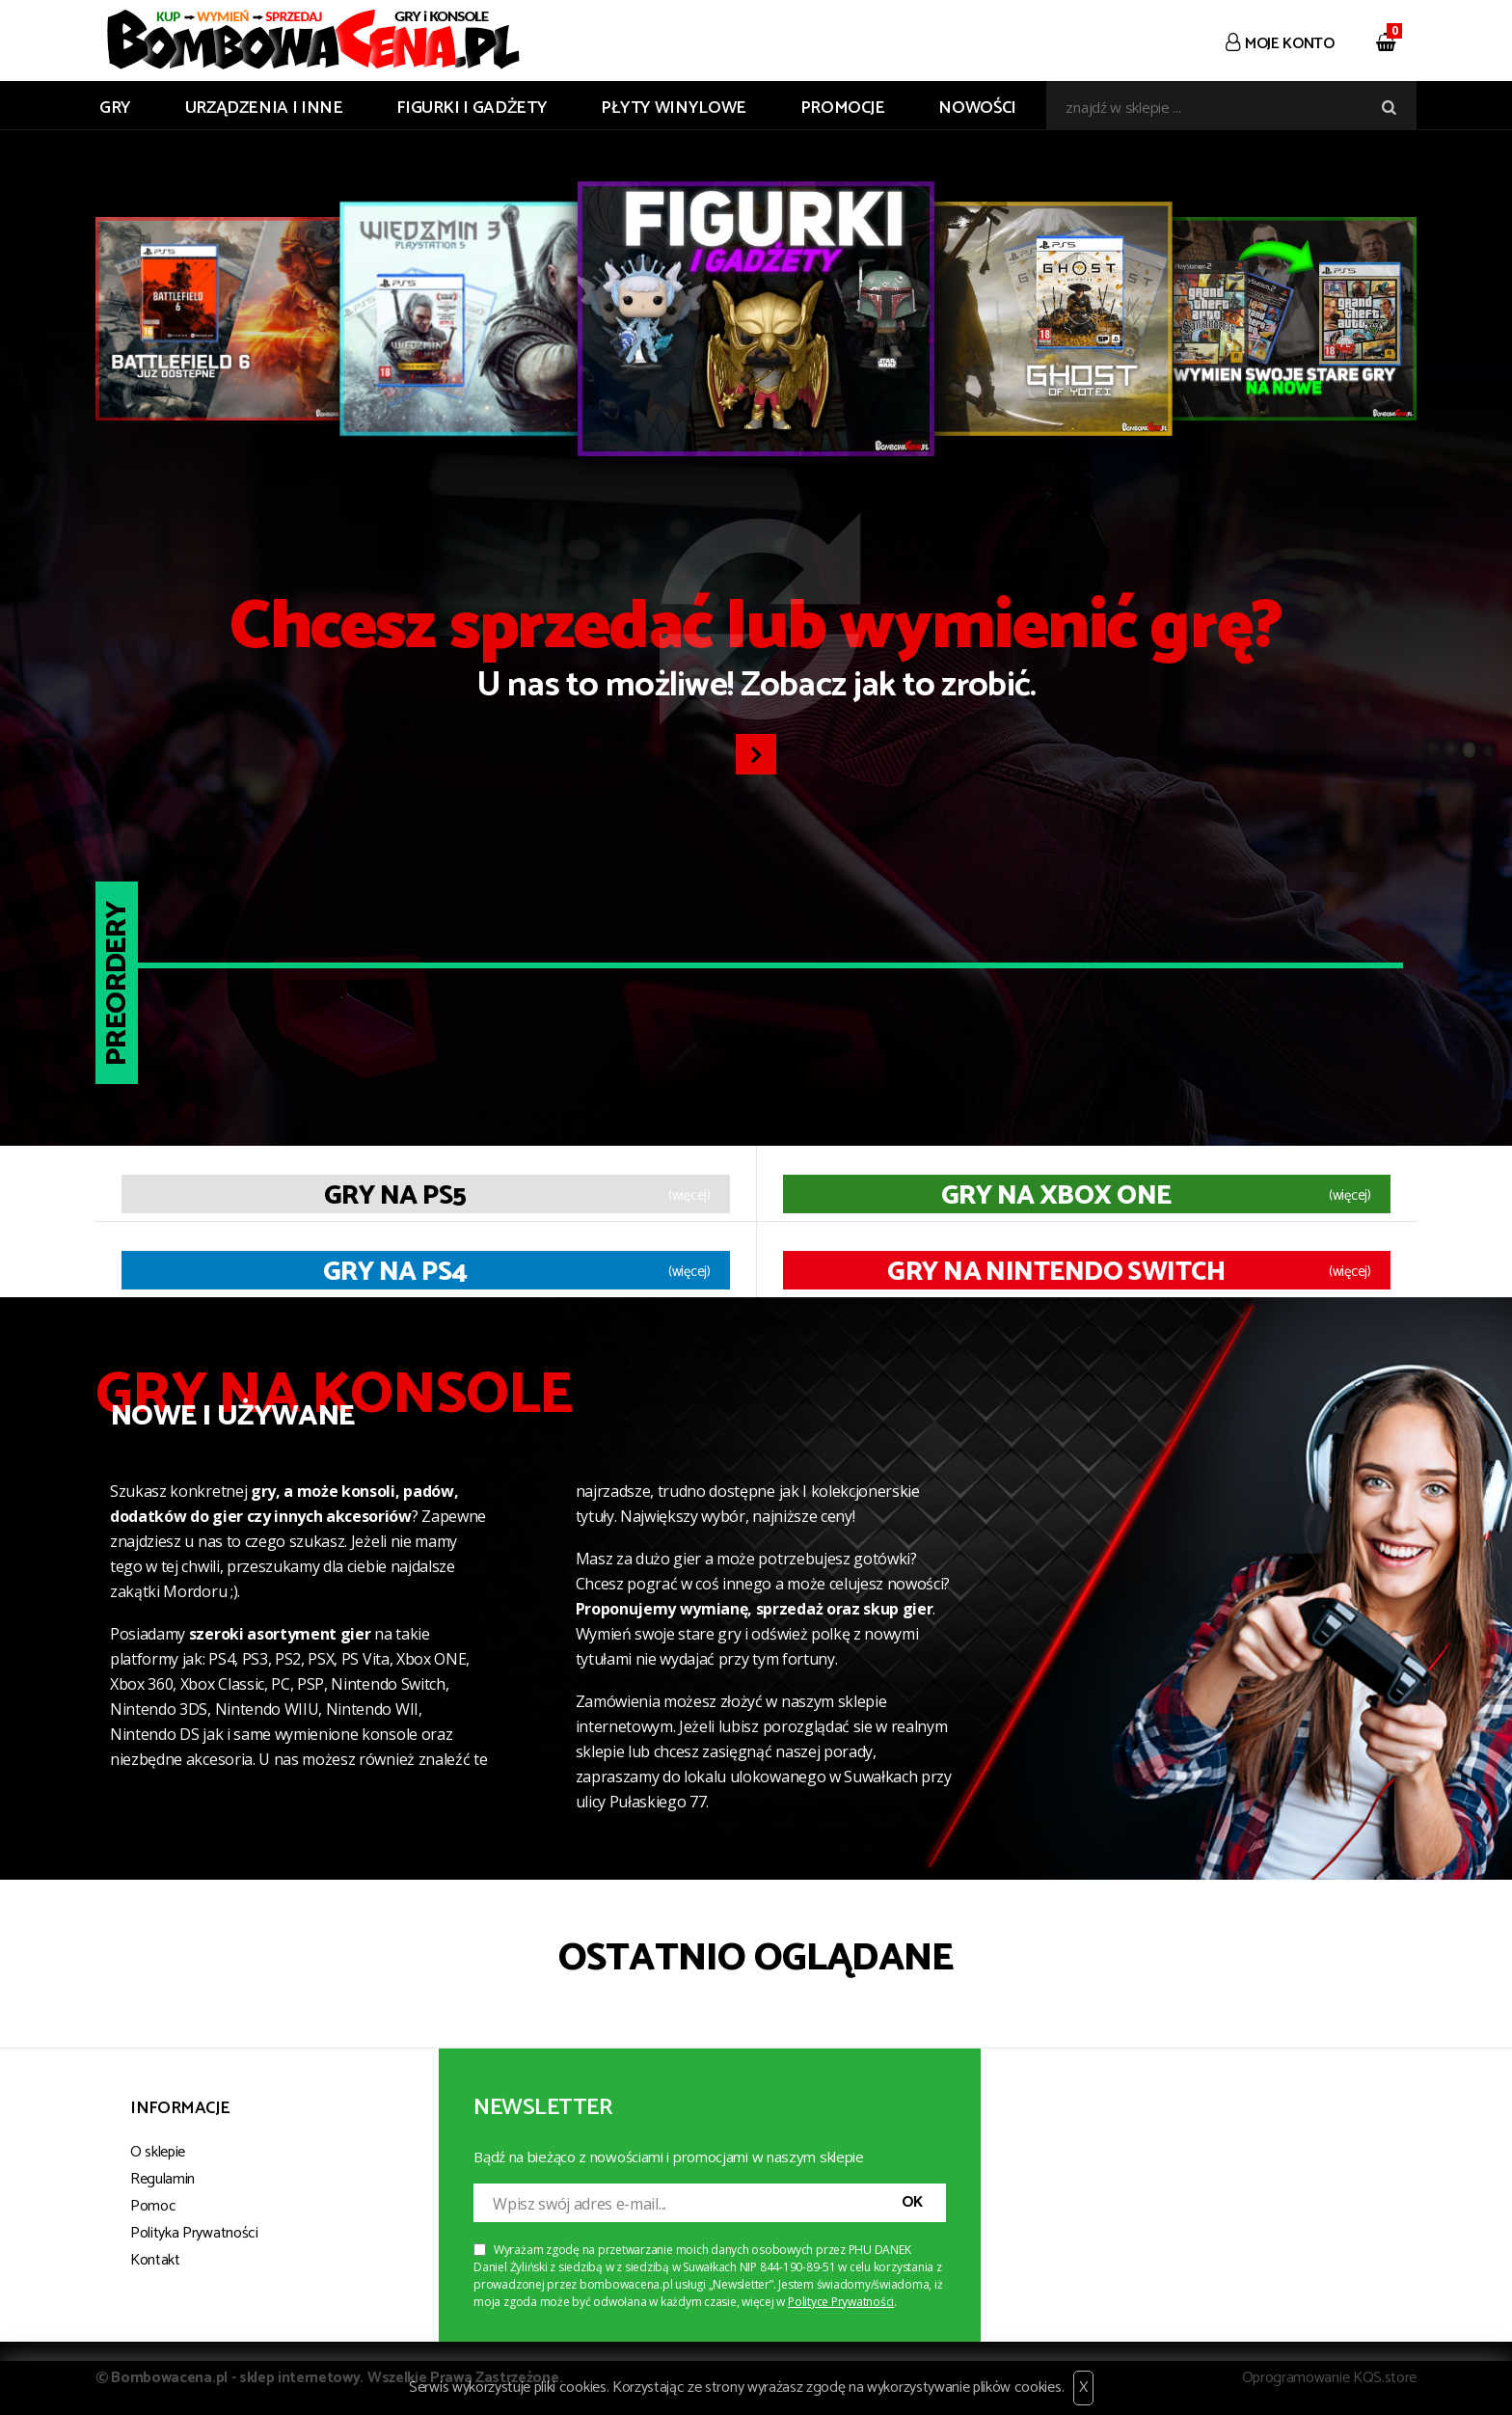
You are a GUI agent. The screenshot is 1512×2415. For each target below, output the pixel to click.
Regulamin (162, 2179)
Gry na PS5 (395, 1196)
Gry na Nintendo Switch (1056, 1272)
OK (912, 2202)
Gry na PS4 (395, 1272)
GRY (115, 108)
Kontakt (155, 2260)
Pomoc (153, 2206)
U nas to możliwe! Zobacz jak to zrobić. (756, 654)
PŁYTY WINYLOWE (673, 108)
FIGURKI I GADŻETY (471, 108)
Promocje (842, 108)
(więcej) (689, 1196)
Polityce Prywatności (841, 2301)
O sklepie (157, 2152)
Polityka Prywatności (194, 2233)
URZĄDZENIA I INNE (264, 108)
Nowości (976, 108)
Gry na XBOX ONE (1056, 1196)
